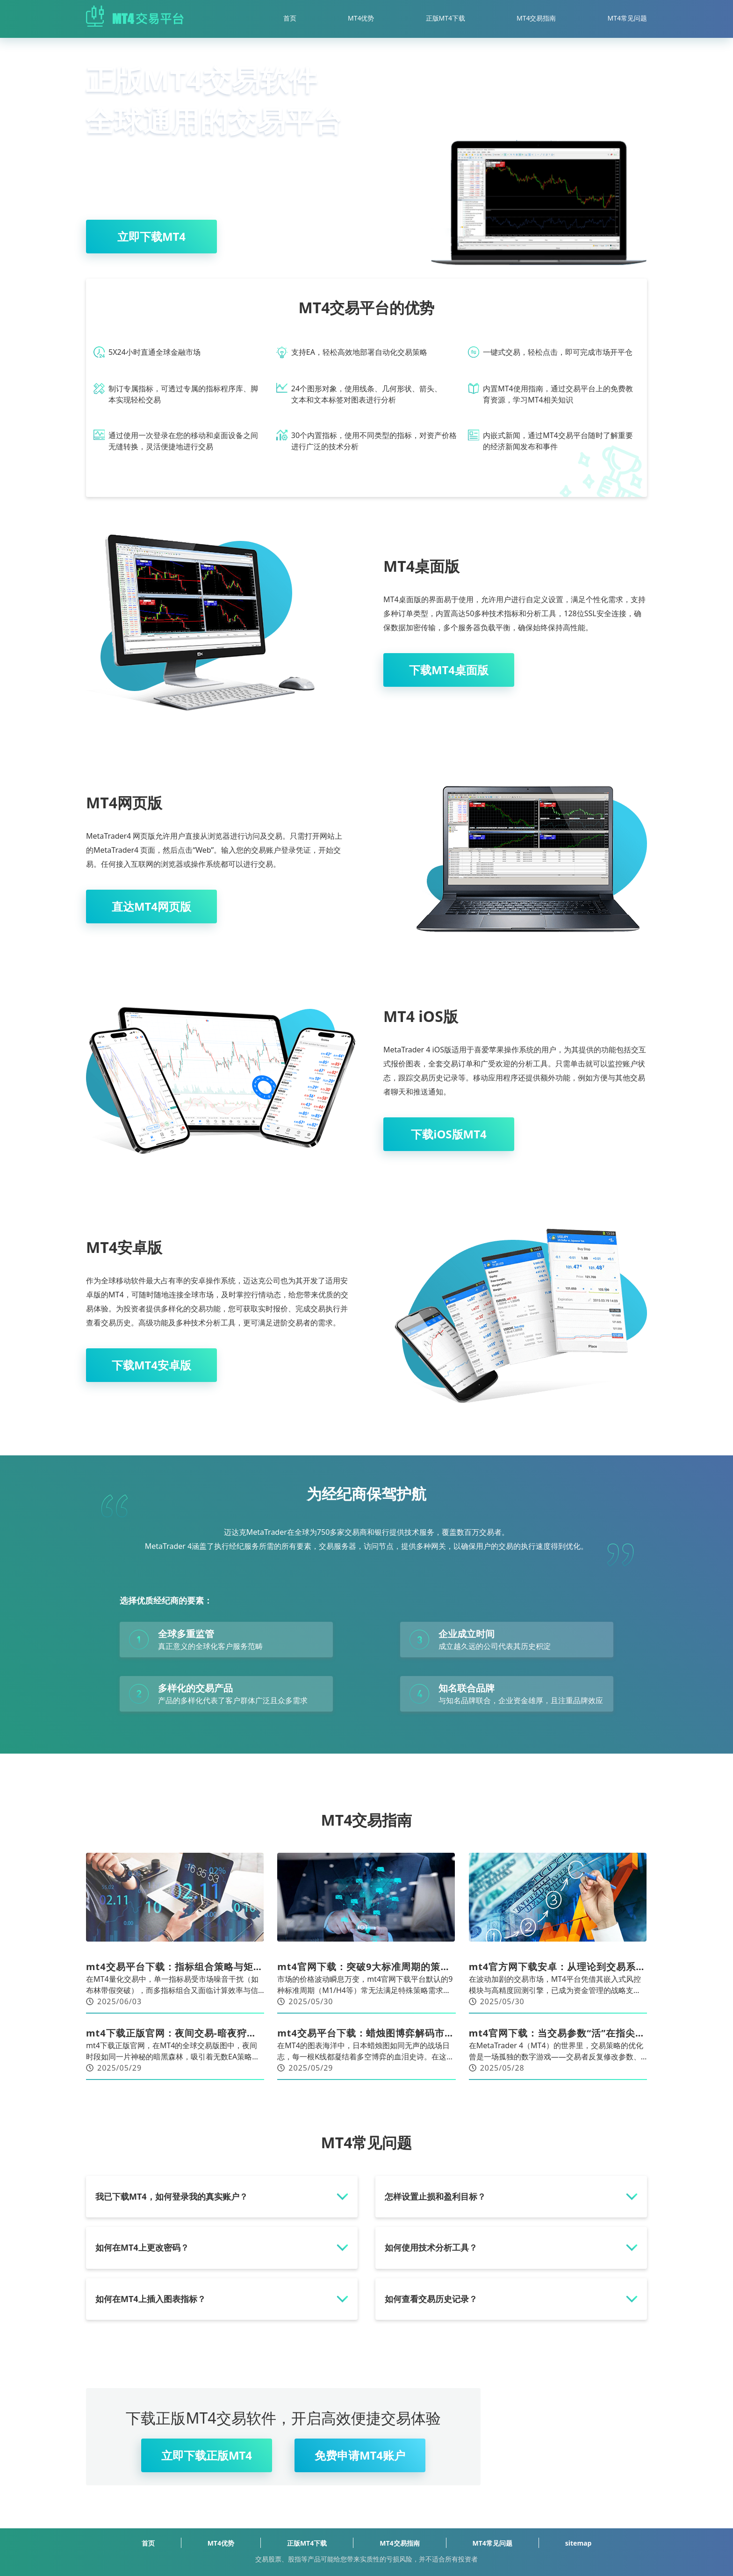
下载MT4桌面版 (449, 669)
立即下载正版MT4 (206, 2455)
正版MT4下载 (446, 18)
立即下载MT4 (151, 236)
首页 (289, 18)
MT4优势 (361, 18)
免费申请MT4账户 (360, 2455)
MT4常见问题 (627, 18)
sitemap (578, 2543)
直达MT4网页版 (151, 906)
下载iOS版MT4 (449, 1134)
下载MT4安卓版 (151, 1365)
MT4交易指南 (536, 18)
